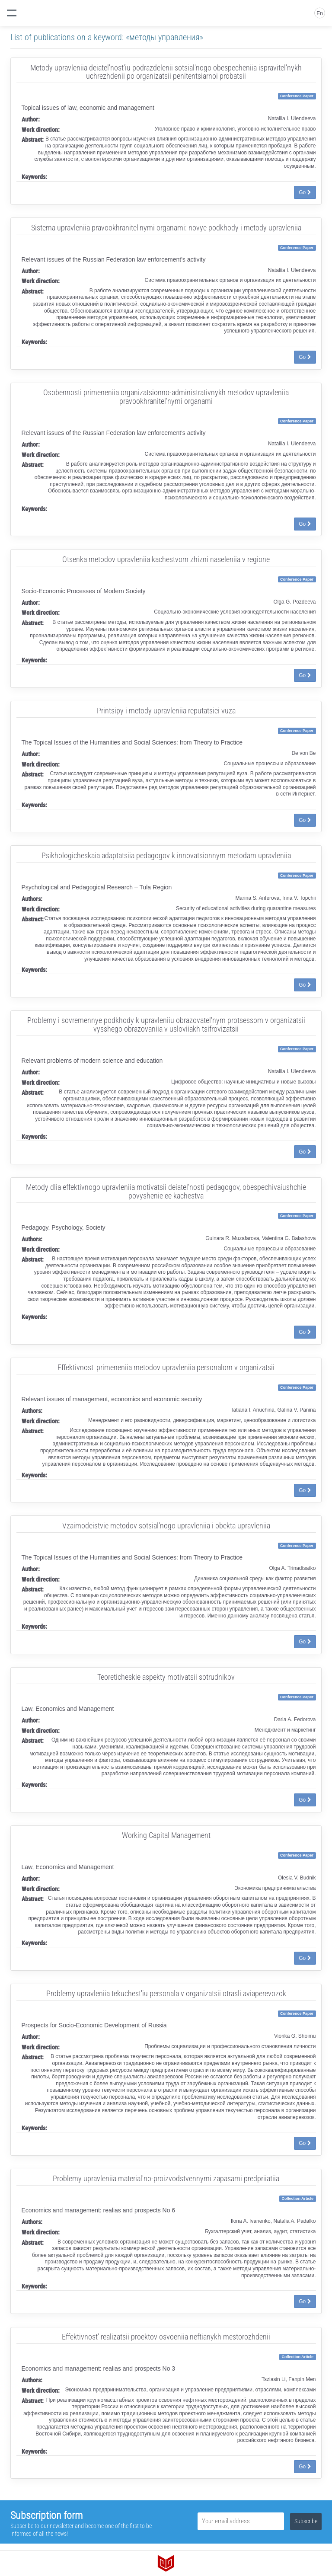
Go (305, 192)
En (319, 13)
